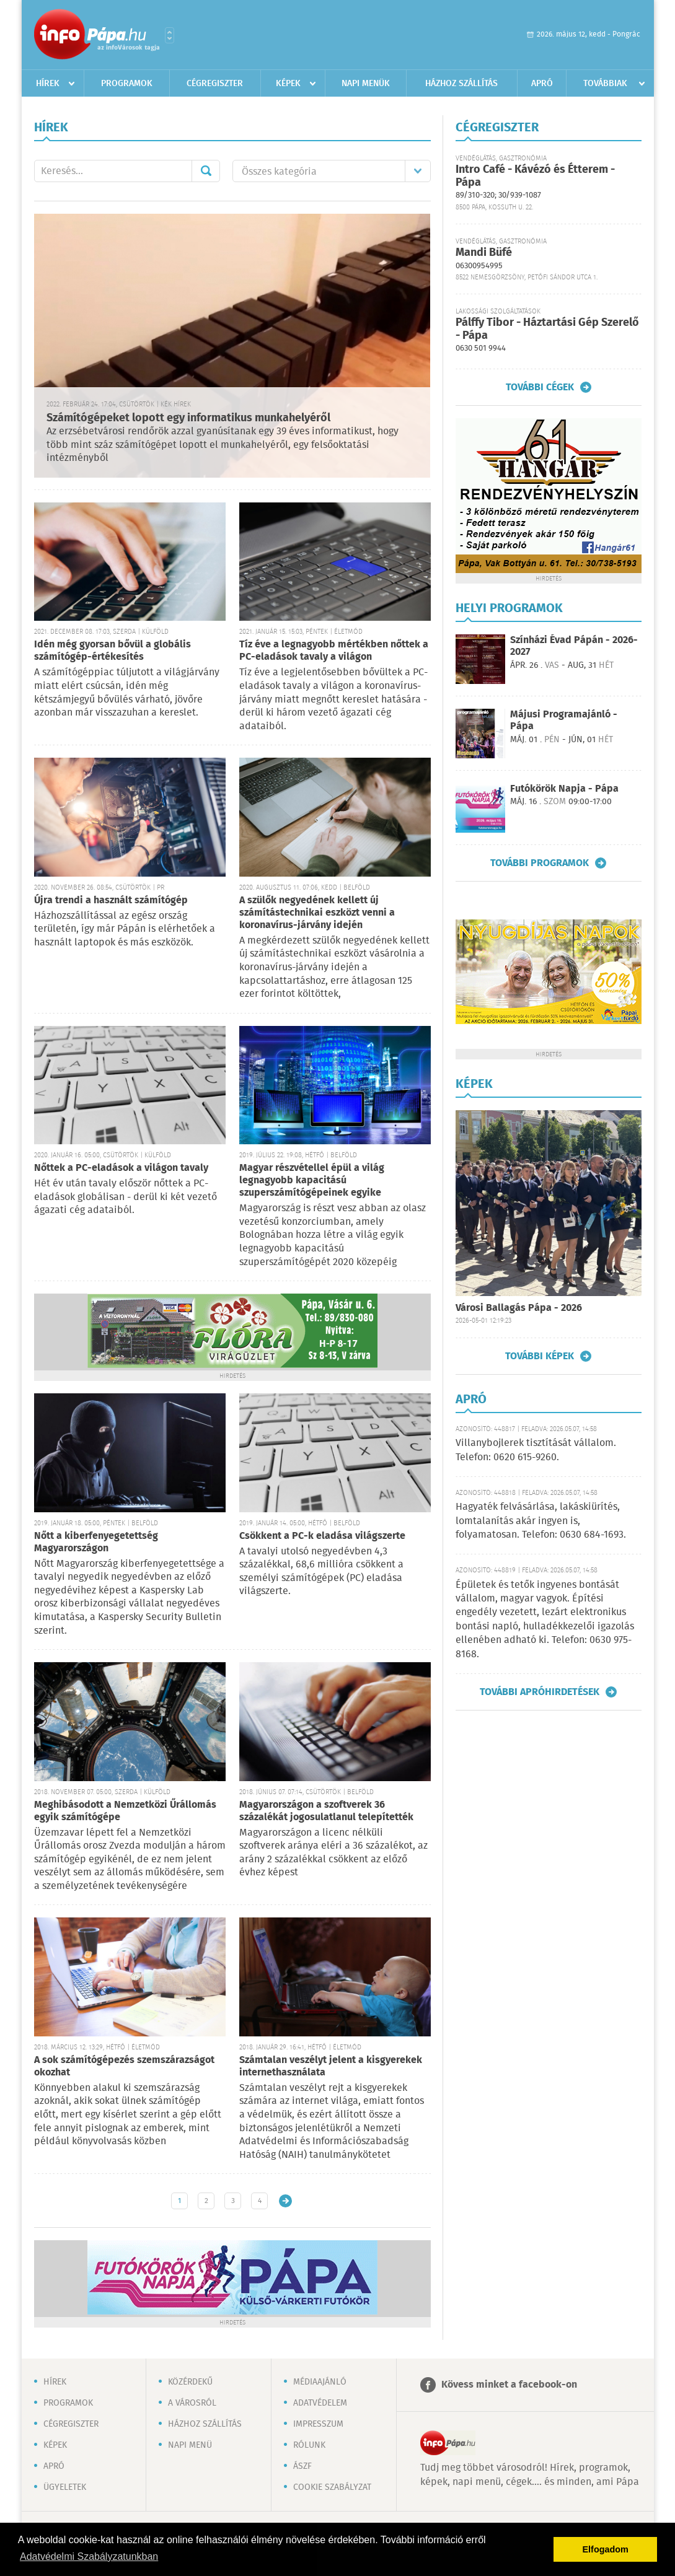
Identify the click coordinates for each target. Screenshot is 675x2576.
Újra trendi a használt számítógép (111, 900)
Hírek (48, 83)
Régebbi (285, 2201)
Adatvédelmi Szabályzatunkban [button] (89, 2556)
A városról (192, 2403)
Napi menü (190, 2445)
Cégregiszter (215, 83)
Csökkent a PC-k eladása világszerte (322, 1536)
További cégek (540, 387)
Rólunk (309, 2445)
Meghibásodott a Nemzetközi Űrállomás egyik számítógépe (125, 1811)
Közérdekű (190, 2382)
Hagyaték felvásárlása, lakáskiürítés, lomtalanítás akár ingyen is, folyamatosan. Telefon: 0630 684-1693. (541, 1521)
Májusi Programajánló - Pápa (563, 720)
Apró (542, 83)
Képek (288, 83)
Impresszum (318, 2424)
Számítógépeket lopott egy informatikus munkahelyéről (188, 418)
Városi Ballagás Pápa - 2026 (519, 1308)
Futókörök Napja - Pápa (564, 789)
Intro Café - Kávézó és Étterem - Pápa (535, 176)
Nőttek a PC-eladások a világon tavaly (121, 1168)
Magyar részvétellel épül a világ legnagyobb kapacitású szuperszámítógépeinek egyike (311, 1180)
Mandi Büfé (484, 252)
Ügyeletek (64, 2487)
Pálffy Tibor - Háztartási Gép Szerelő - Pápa (547, 329)
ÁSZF (302, 2466)
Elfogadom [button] (606, 2549)
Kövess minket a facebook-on (509, 2385)
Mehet (206, 171)
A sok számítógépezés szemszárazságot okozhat (124, 2066)
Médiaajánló (319, 2382)
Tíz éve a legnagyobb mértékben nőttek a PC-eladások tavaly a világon (333, 651)
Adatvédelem (320, 2403)
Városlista (169, 35)
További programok (539, 863)
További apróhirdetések (539, 1692)
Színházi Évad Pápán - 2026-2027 (574, 646)
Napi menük (366, 83)
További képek (539, 1356)
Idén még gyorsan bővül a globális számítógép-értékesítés (112, 651)
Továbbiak (605, 83)
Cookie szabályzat (332, 2487)
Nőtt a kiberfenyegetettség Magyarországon (96, 1542)
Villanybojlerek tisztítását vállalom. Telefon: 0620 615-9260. (536, 1450)
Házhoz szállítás (461, 83)
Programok (126, 83)
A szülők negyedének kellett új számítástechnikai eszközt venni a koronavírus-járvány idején (317, 913)
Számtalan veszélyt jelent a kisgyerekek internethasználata (330, 2066)
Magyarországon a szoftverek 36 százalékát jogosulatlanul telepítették (326, 1811)
